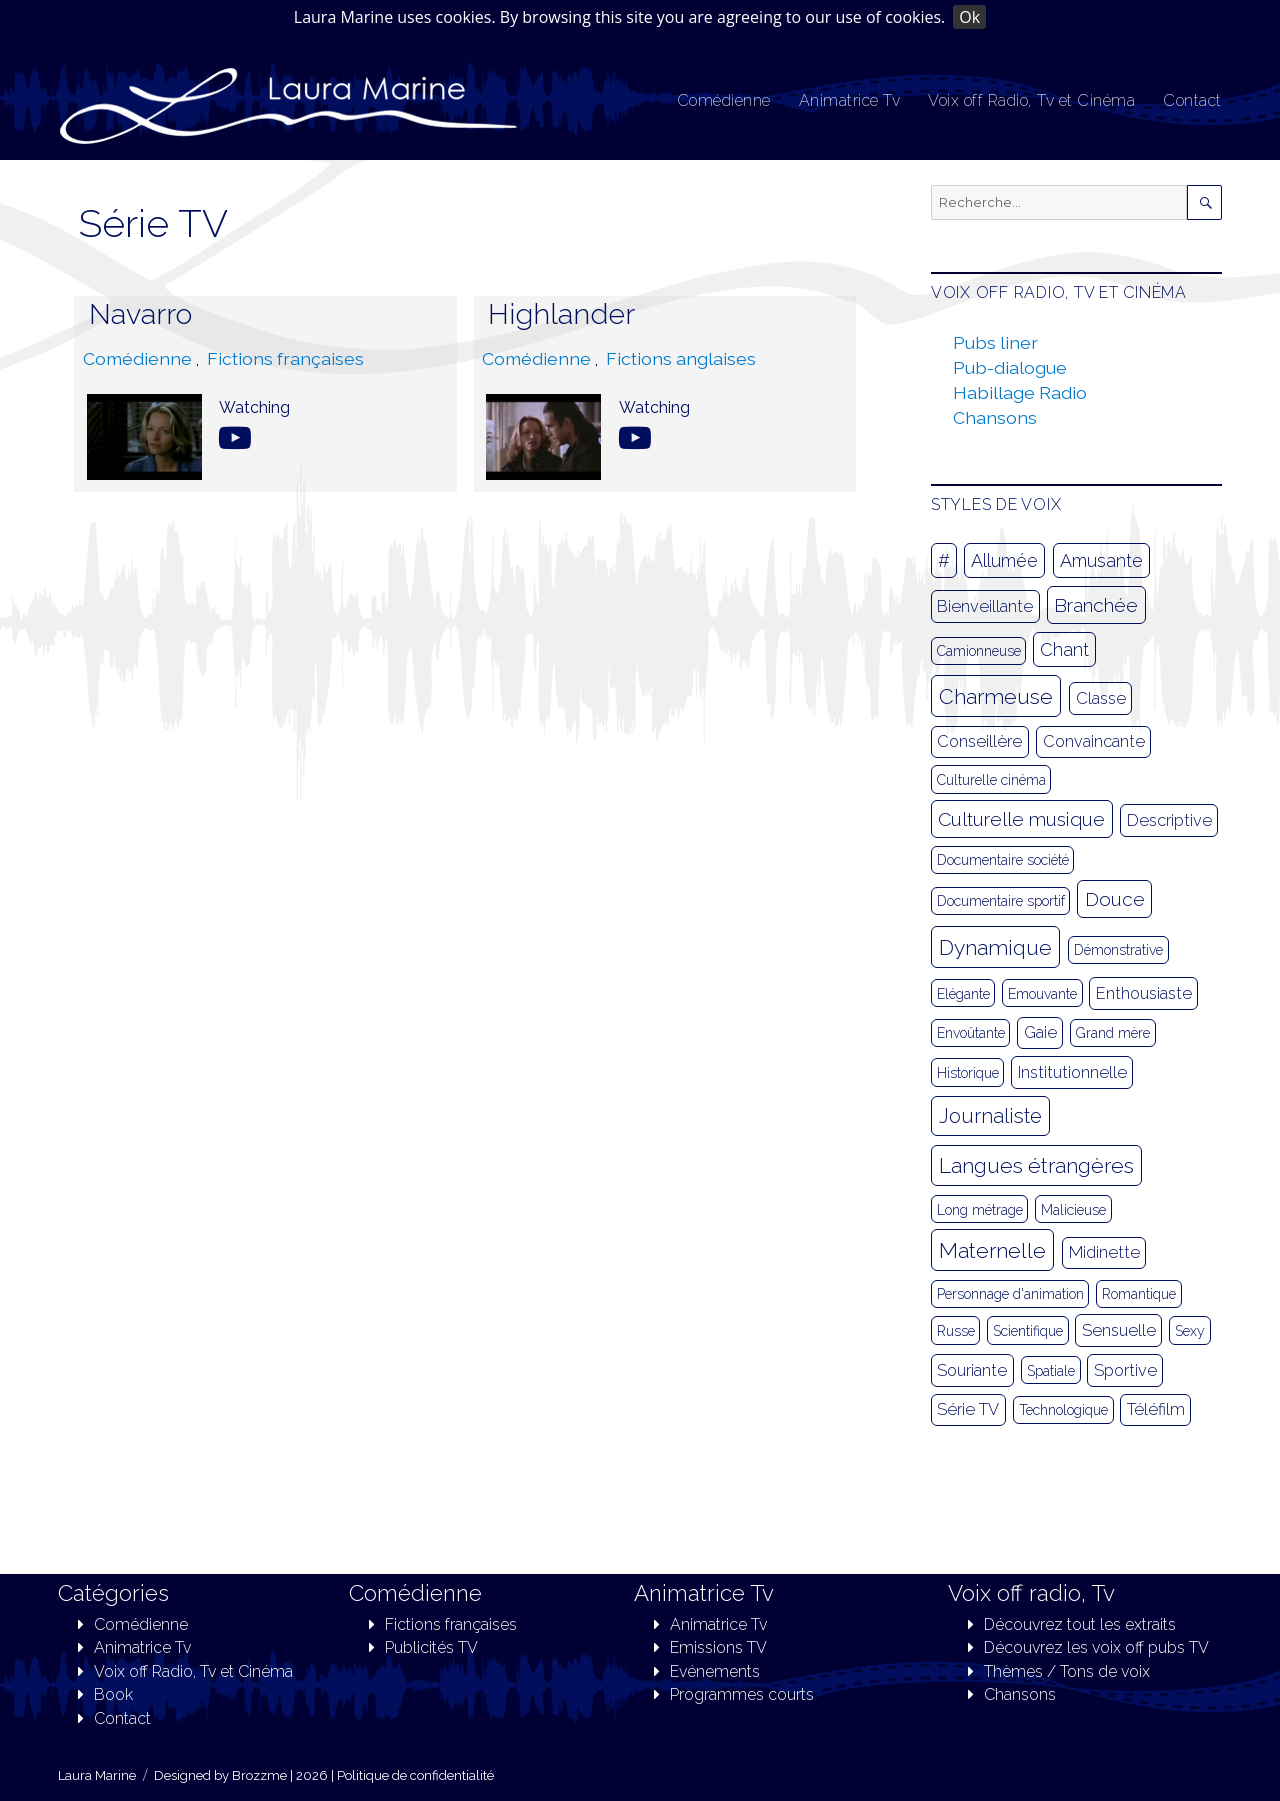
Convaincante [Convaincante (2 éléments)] (1094, 741)
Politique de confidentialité (415, 1775)
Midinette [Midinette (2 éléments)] (1104, 1252)
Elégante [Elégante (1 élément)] (963, 994)
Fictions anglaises (681, 358)
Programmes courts (742, 1694)
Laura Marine (97, 1775)
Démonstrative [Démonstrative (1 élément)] (1118, 950)
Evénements (715, 1671)
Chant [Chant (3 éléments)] (1064, 649)
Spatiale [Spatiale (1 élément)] (1051, 1371)
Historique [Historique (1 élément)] (968, 1073)
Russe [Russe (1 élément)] (956, 1331)
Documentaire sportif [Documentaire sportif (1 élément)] (1001, 901)
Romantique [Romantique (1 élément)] (1139, 1294)
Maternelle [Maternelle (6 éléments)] (992, 1250)
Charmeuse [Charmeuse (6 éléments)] (996, 696)
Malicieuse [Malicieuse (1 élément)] (1073, 1210)
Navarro (140, 314)
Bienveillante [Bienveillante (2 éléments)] (985, 606)
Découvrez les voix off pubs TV (1096, 1647)
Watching (254, 407)
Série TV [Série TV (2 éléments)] (968, 1409)
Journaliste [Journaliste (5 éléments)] (990, 1116)
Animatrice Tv (850, 100)
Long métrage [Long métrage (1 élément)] (980, 1210)
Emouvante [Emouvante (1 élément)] (1042, 994)
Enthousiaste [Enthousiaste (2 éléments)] (1144, 993)
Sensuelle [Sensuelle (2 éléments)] (1119, 1330)
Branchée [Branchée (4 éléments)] (1096, 605)
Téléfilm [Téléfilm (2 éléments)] (1156, 1409)
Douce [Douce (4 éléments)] (1115, 899)
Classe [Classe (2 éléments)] (1101, 698)
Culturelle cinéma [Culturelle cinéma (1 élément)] (991, 780)
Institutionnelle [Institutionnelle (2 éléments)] (1072, 1072)
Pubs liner (995, 342)
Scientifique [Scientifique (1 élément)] (1028, 1331)
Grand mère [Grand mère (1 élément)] (1113, 1033)
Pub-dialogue (1010, 367)
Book (113, 1694)
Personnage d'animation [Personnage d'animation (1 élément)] (1010, 1294)
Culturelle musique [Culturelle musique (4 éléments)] (1021, 819)
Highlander (561, 314)
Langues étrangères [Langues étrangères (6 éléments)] (1036, 1165)
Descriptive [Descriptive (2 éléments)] (1169, 820)
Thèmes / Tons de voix (1067, 1671)
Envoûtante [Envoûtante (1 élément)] (971, 1033)
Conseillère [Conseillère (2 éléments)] (979, 741)
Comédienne (724, 100)
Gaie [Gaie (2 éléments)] (1040, 1032)
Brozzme (259, 1775)
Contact (1192, 100)
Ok (969, 17)
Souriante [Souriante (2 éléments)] (972, 1370)
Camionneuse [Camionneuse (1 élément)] (979, 651)
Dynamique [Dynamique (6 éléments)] (995, 947)
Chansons (995, 417)
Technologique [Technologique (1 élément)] (1063, 1410)
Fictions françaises (285, 358)
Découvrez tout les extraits (1080, 1624)
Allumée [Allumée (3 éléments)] (1004, 560)
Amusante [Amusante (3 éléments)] (1101, 560)
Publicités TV (431, 1647)
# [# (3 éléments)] (944, 560)
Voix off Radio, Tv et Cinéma (1031, 100)
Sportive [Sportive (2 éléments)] (1125, 1370)
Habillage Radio (1020, 392)
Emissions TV (718, 1647)
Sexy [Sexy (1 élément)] (1190, 1331)
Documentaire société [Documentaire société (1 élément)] (1003, 860)
